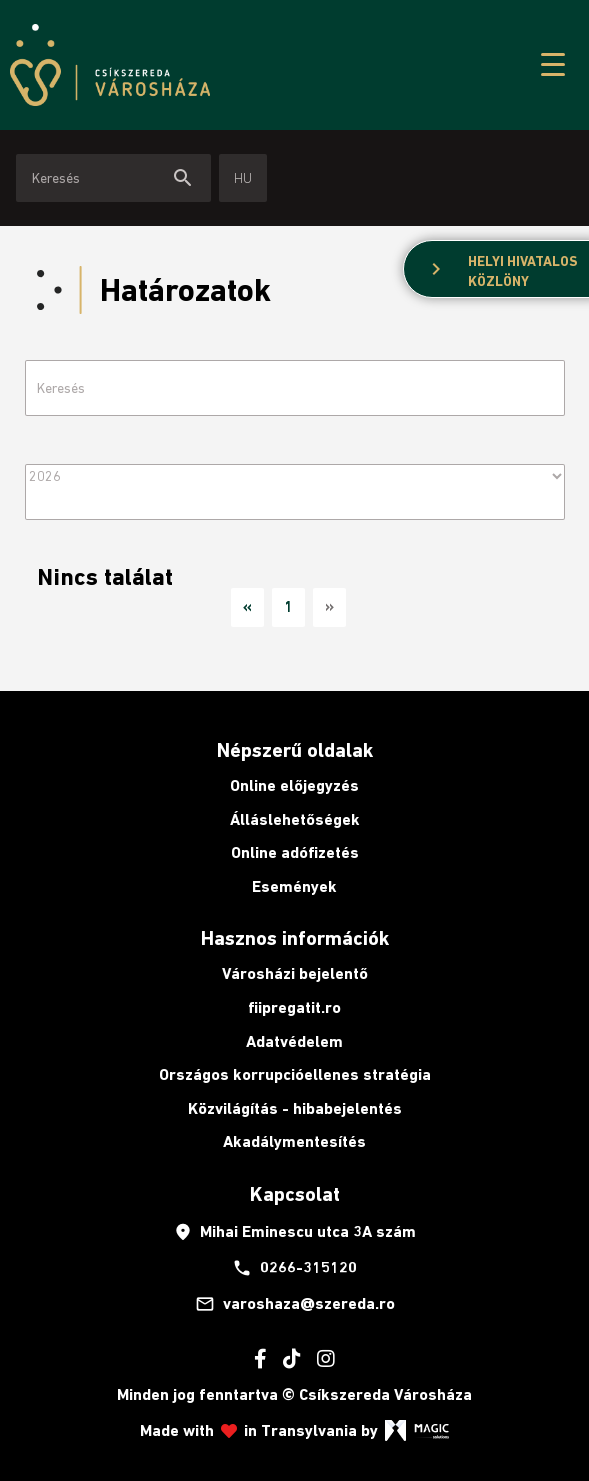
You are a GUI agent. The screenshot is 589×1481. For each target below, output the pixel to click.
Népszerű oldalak (295, 750)
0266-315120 (294, 1268)
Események (294, 886)
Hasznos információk (295, 938)
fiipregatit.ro (294, 1007)
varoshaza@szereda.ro (295, 1304)
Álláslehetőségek (295, 819)
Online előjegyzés (294, 785)
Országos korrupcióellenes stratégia (295, 1074)
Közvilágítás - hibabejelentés (295, 1108)
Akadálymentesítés (294, 1141)
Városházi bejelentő (295, 973)
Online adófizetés (295, 852)
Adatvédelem (294, 1041)
